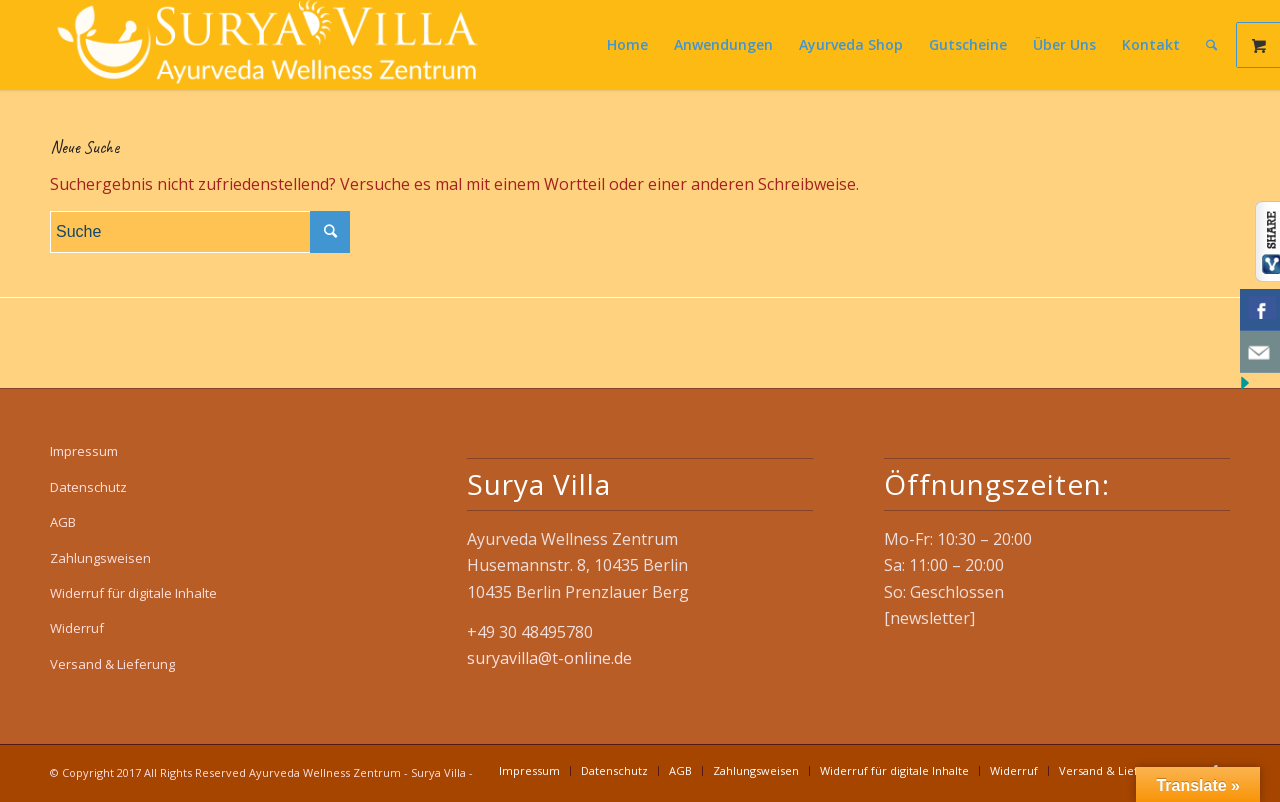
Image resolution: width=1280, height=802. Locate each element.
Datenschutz (88, 487)
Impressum (84, 451)
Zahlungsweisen (100, 558)
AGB (63, 522)
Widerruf (77, 628)
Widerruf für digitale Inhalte (133, 593)
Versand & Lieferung (112, 664)
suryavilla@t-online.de (549, 658)
